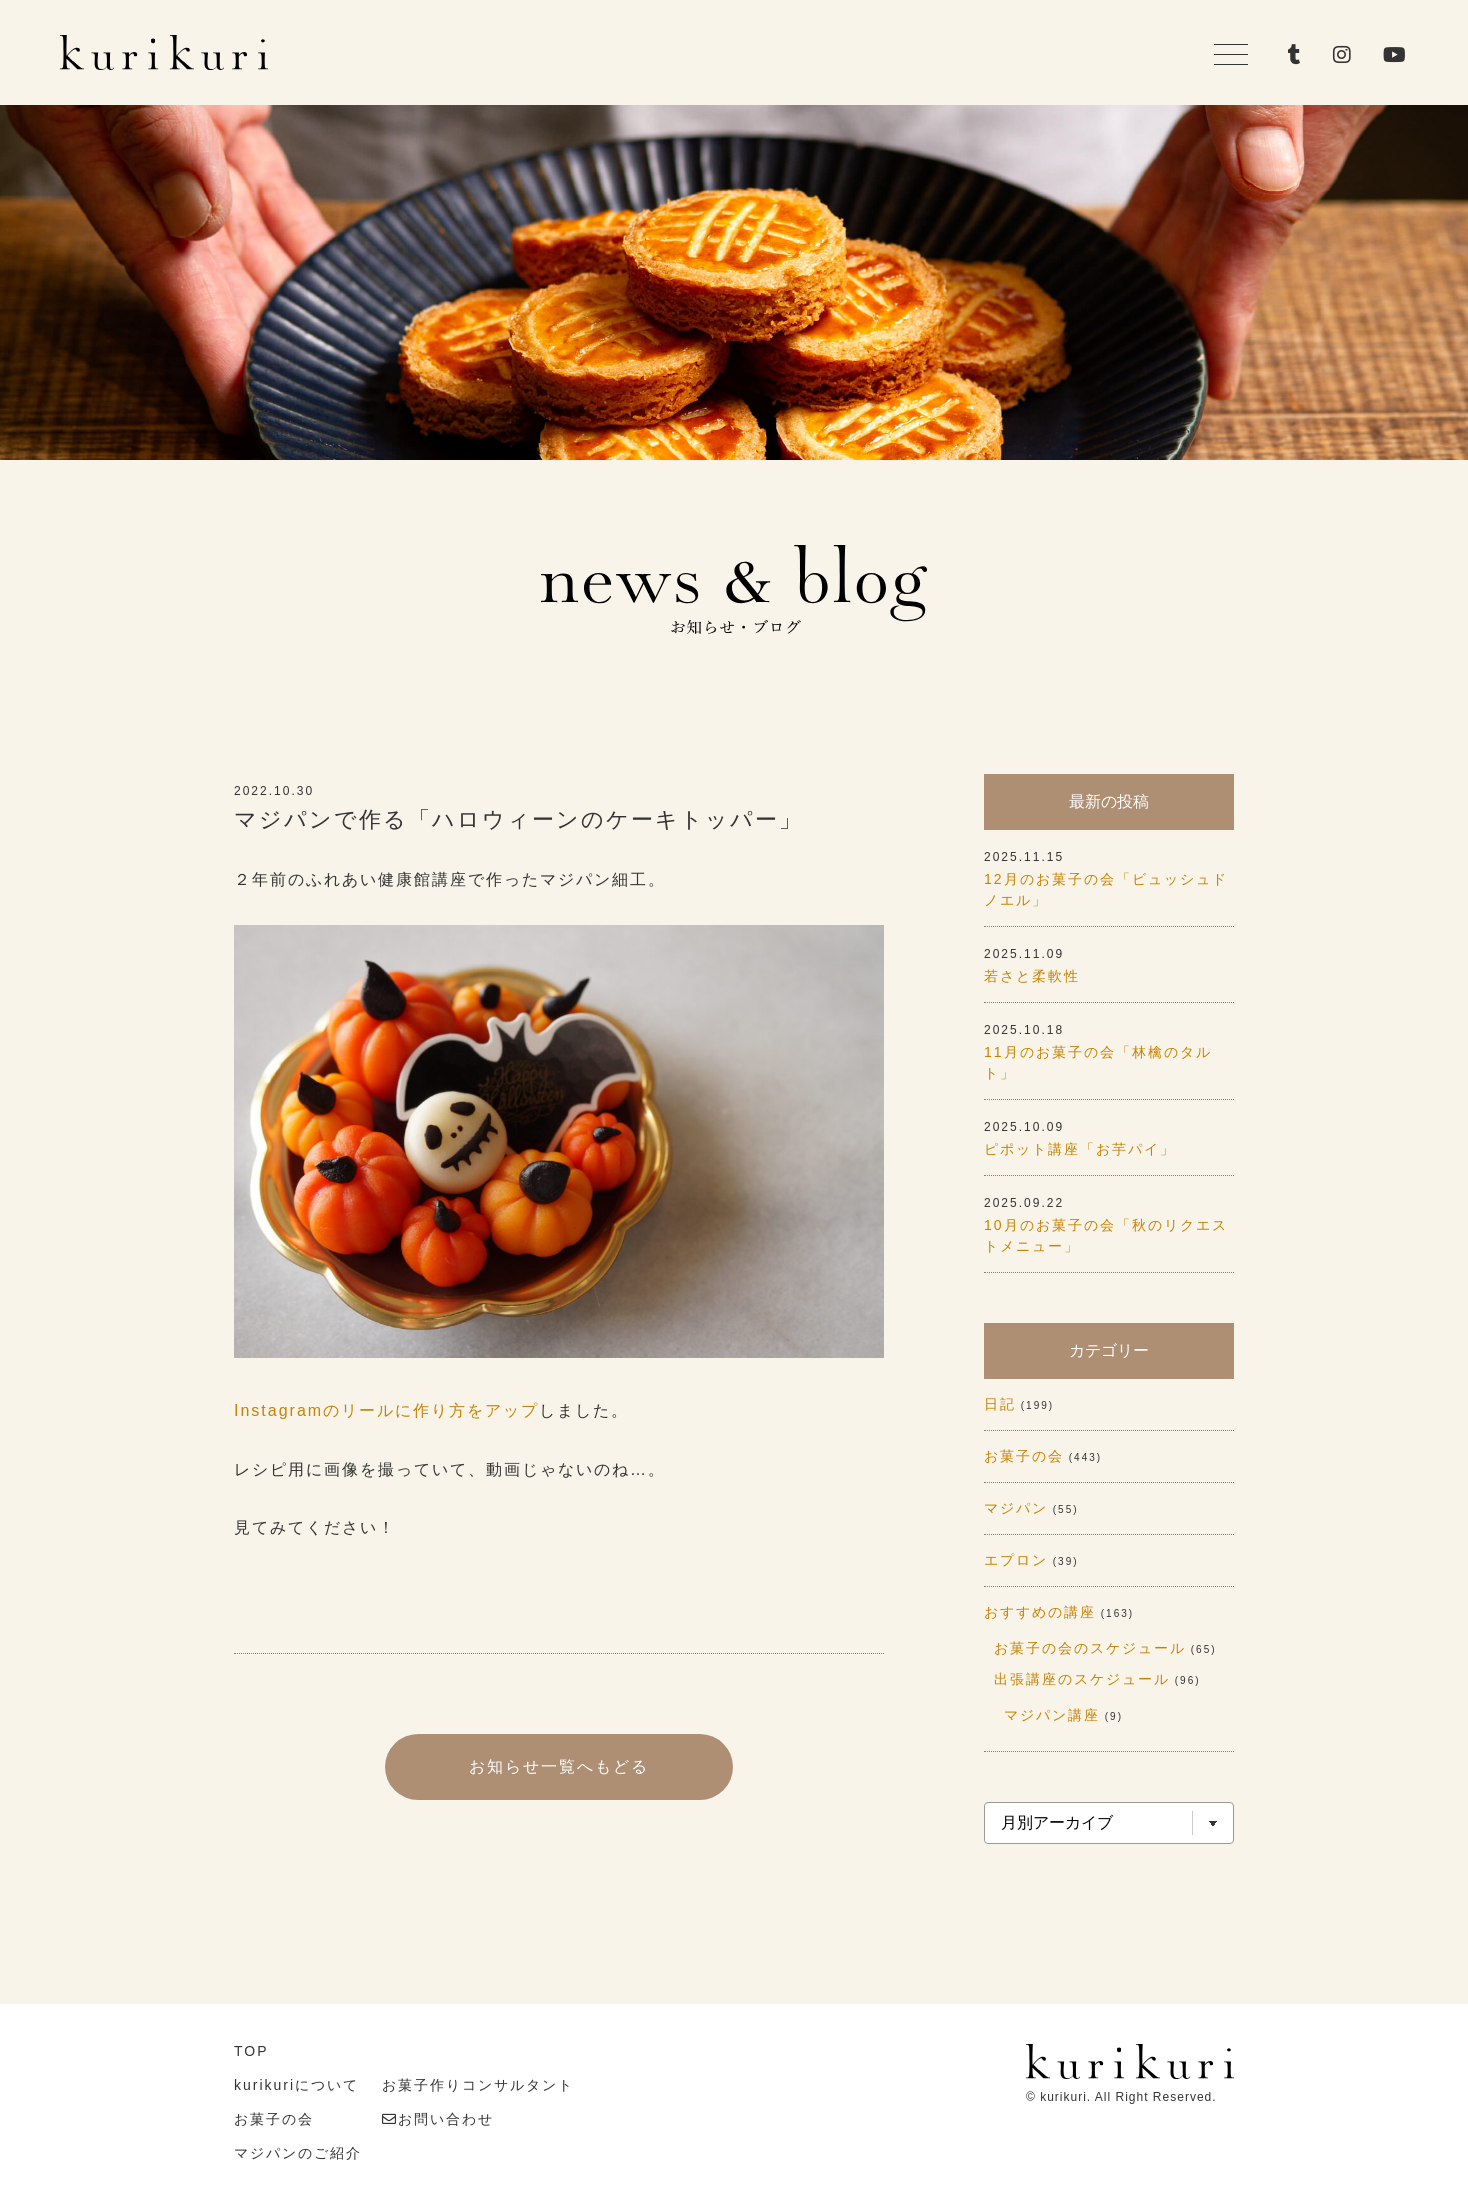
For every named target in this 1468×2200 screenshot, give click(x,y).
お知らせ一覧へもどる (559, 1766)
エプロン (1016, 1560)
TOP (251, 2051)
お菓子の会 (1024, 1456)
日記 (1000, 1404)
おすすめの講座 (1040, 1612)
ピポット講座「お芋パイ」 (1080, 1149)
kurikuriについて (296, 2085)
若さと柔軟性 (1032, 976)
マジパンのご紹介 (298, 2153)
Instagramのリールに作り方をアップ (386, 1410)
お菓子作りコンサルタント (478, 2085)
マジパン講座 (1052, 1715)
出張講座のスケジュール (1082, 1679)
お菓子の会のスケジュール (1090, 1648)
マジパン (1016, 1508)
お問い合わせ (446, 2119)
